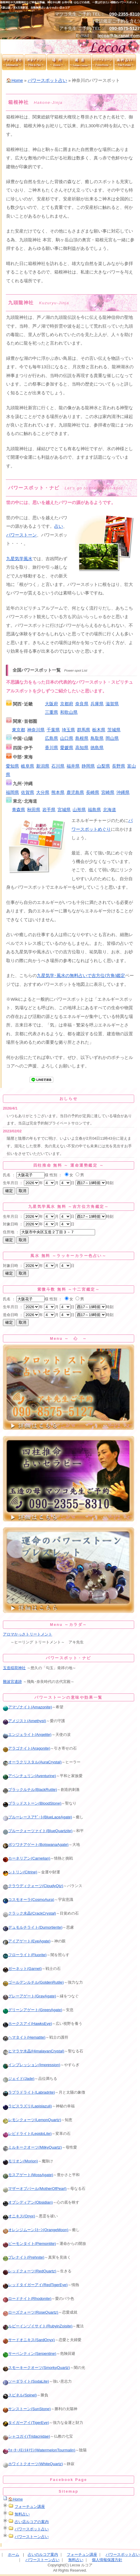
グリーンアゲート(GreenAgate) (32, 2010)
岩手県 (48, 809)
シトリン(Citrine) (20, 1872)
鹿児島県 (75, 792)
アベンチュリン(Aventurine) (29, 1776)
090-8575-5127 (124, 28)
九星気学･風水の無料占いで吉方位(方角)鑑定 (81, 975)
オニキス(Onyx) (19, 2216)
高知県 (81, 747)
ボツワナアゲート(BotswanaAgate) (36, 1844)
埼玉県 (68, 730)
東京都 (18, 730)
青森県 (18, 809)
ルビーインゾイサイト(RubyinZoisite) (37, 2326)
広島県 (51, 738)
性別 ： (56, 1175)
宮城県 (64, 809)
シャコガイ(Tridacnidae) (26, 2436)
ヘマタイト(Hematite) (24, 2037)
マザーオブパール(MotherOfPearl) (34, 2188)
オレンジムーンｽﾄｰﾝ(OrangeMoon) (35, 2230)
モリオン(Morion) (20, 2161)
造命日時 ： (13, 1315)
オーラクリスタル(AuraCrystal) (32, 1762)
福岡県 (12, 792)
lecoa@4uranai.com (118, 35)
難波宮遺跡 (12, 1681)
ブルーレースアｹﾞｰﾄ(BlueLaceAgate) (37, 1817)
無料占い (22, 2514)
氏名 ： (9, 1175)
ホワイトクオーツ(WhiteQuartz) (33, 2464)
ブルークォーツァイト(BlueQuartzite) (37, 1831)
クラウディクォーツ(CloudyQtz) (33, 1886)
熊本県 (57, 792)
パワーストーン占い (32, 2536)
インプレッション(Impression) (31, 2065)
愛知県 (12, 766)
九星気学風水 (19, 558)
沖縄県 (123, 792)
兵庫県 (97, 703)
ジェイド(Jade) (18, 2078)
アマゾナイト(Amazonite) (27, 1707)
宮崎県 (107, 792)
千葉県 (53, 730)
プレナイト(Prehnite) (23, 2257)
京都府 (66, 703)
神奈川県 (36, 730)
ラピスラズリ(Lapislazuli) (27, 2106)
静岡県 (88, 766)
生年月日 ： (13, 1183)
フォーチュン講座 (30, 2506)
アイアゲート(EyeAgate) (26, 1941)
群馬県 (83, 730)
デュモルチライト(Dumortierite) (32, 1927)
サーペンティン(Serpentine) (29, 2353)
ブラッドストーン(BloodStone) (32, 1803)
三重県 (51, 712)
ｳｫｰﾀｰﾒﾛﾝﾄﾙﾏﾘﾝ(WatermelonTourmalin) (39, 2450)
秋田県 (33, 809)
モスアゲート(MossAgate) (28, 2175)
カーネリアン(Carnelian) (26, 1858)
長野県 (118, 766)
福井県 (73, 766)
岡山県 (112, 738)
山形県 (79, 809)
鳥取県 (97, 738)
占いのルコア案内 (43, 2554)
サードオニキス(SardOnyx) (29, 2340)
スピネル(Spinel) (20, 2395)
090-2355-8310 (124, 13)
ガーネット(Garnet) (22, 1968)
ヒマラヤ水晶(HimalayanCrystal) (33, 2051)
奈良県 (81, 703)
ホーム (13, 2554)
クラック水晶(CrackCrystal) (29, 1913)
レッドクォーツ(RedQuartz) (29, 2271)
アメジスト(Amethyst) (24, 1721)
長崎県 (92, 792)
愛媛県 (66, 747)
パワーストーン (21, 535)
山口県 (66, 738)
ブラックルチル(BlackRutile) (30, 1789)
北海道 (109, 809)
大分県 (42, 792)
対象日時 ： (13, 1224)
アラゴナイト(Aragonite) (26, 1748)
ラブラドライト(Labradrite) (29, 2092)
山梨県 (103, 766)
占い (58, 526)
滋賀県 (112, 703)
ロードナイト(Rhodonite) (27, 2298)
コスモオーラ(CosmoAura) (28, 1899)
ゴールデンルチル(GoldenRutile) (33, 1982)
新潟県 (42, 766)
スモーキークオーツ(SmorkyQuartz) (36, 2367)
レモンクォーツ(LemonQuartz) (32, 2120)
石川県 (57, 766)
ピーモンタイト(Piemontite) (29, 2243)
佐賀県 (27, 792)
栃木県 (98, 730)
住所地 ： (11, 1232)
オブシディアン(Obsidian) (28, 2202)
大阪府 (51, 703)
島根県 (81, 738)
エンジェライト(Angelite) (27, 1734)
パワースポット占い (47, 80)
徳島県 (97, 747)
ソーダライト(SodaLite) (26, 2381)
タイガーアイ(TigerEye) (26, 2422)
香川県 (51, 747)
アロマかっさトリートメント (27, 1634)
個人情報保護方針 (107, 2560)
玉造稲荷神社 (14, 1668)
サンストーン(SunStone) (27, 2409)
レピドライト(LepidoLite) (27, 2133)
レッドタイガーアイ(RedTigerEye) (35, 2285)
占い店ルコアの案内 (32, 2522)
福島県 (94, 809)
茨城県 (113, 730)
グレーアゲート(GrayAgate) (29, 1996)
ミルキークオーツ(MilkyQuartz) (32, 2147)
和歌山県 (69, 712)
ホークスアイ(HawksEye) (27, 2023)
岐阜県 (27, 766)
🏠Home (14, 80)
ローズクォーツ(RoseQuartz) (30, 2312)
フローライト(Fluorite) (25, 1955)
